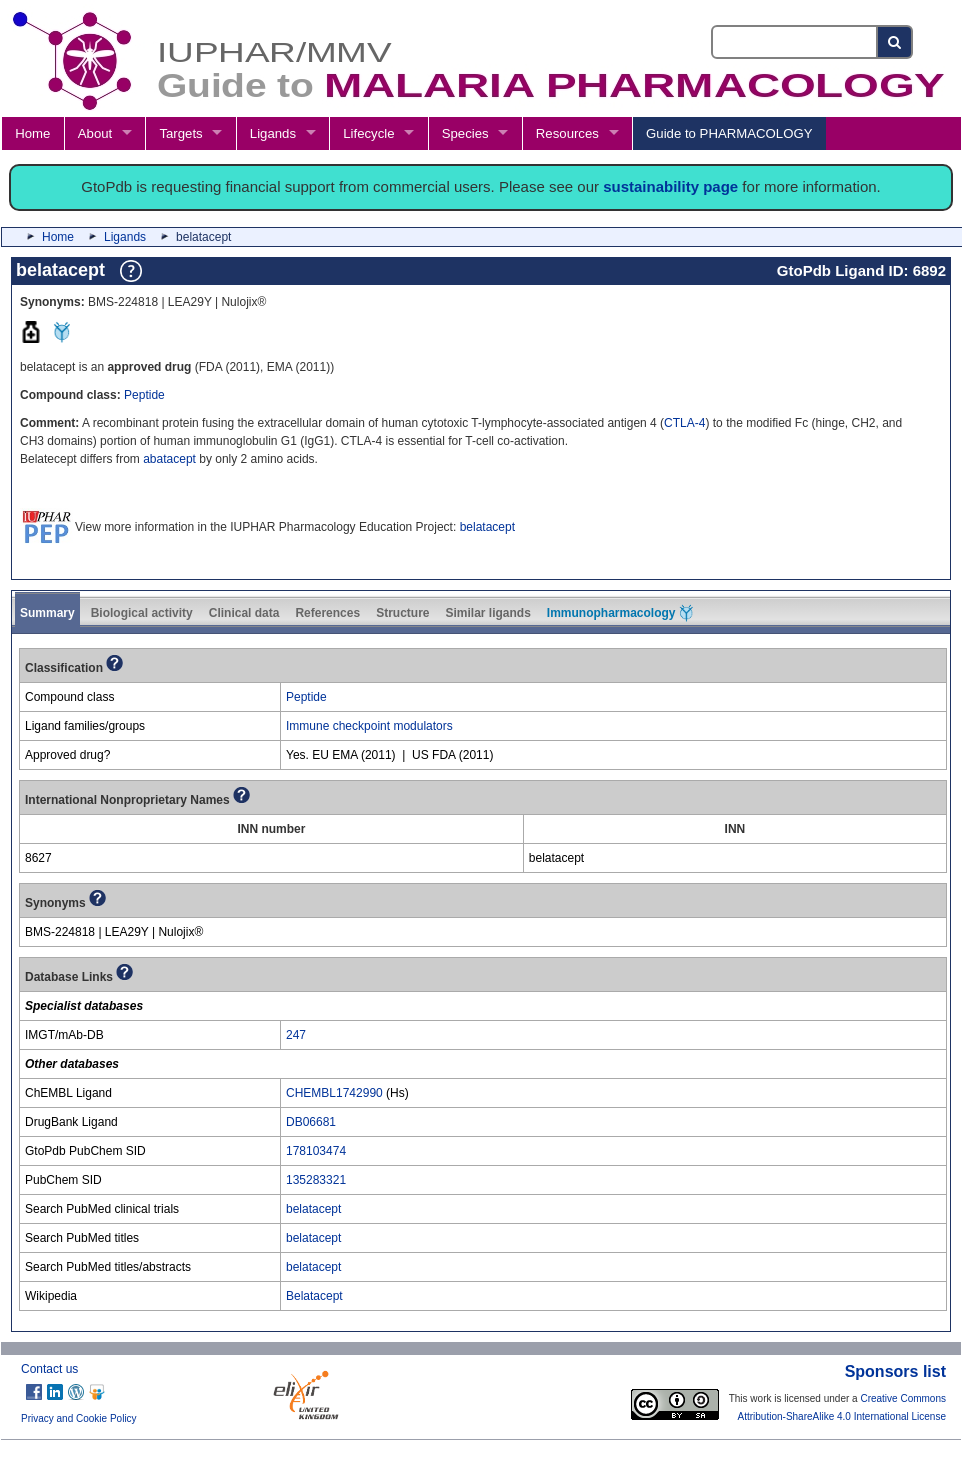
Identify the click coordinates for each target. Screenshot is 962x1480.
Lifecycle (368, 133)
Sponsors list (895, 1371)
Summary (47, 613)
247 (296, 1035)
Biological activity (142, 613)
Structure (402, 613)
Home (32, 133)
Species (465, 133)
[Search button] (895, 42)
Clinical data (244, 613)
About (95, 133)
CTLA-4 (684, 423)
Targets (180, 133)
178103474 (316, 1151)
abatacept (169, 459)
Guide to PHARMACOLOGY (729, 133)
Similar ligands (487, 613)
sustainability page (670, 186)
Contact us (49, 1369)
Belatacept (314, 1296)
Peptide (144, 395)
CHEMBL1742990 (334, 1093)
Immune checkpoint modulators (369, 726)
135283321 (316, 1180)
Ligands (273, 133)
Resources (567, 133)
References (327, 613)
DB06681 (311, 1122)
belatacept (487, 527)
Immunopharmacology (620, 613)
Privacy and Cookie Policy (79, 1418)
